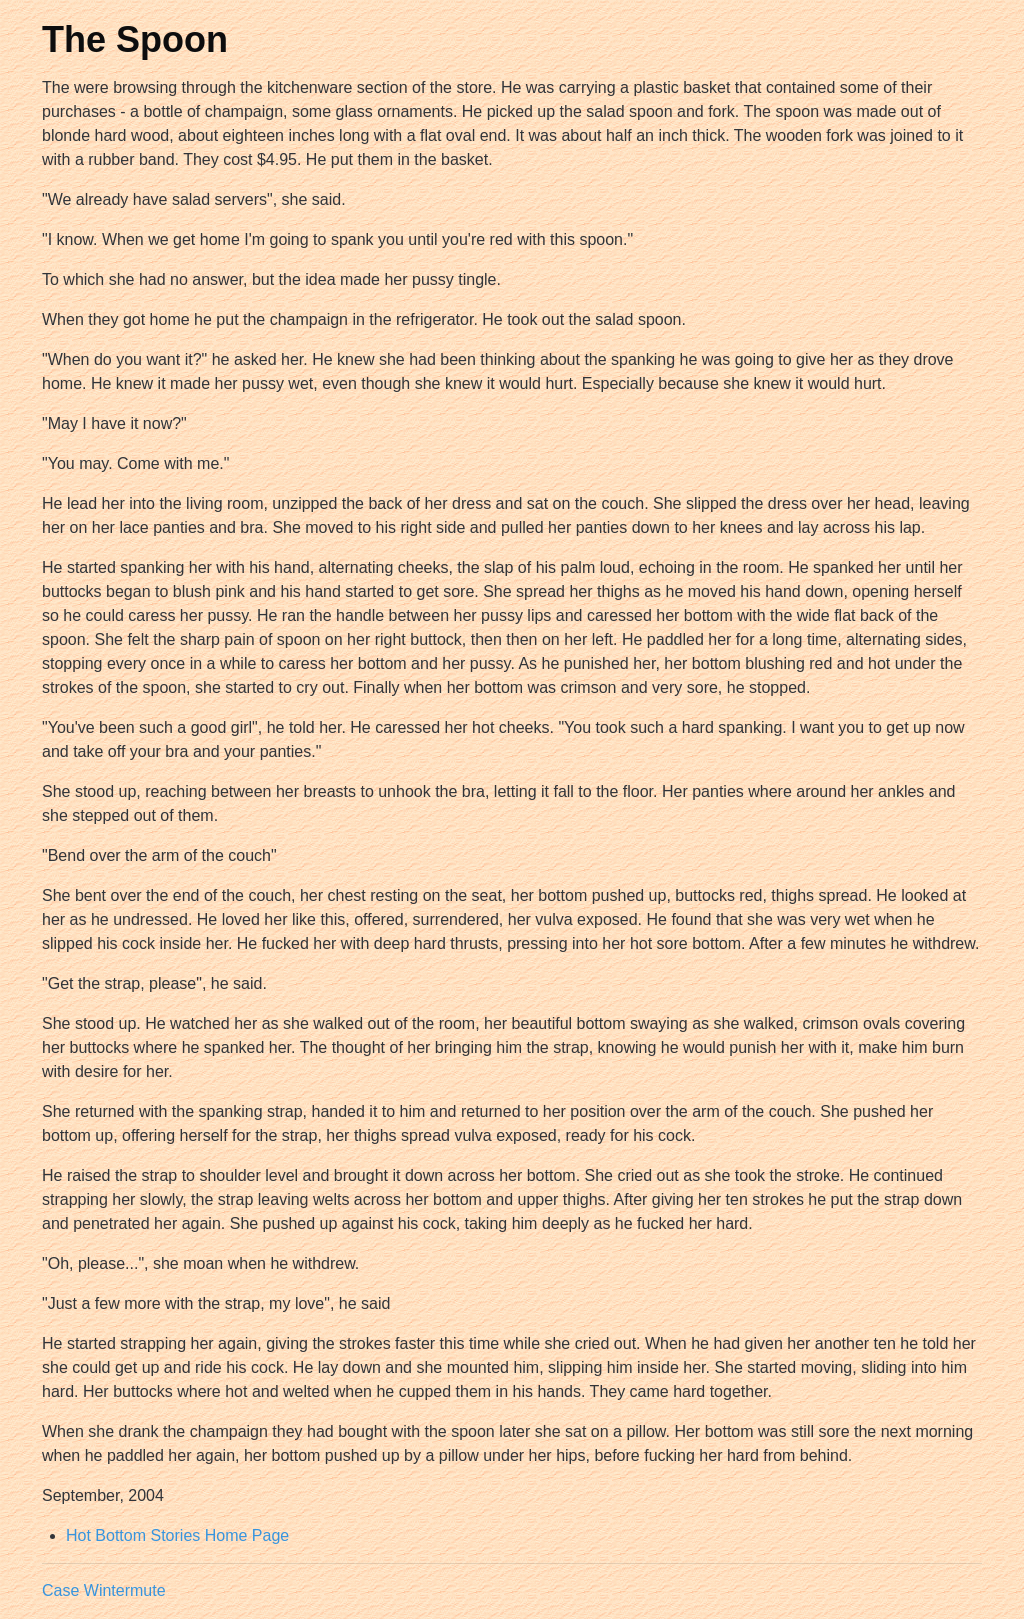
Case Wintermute (104, 1590)
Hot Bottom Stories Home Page (177, 1535)
